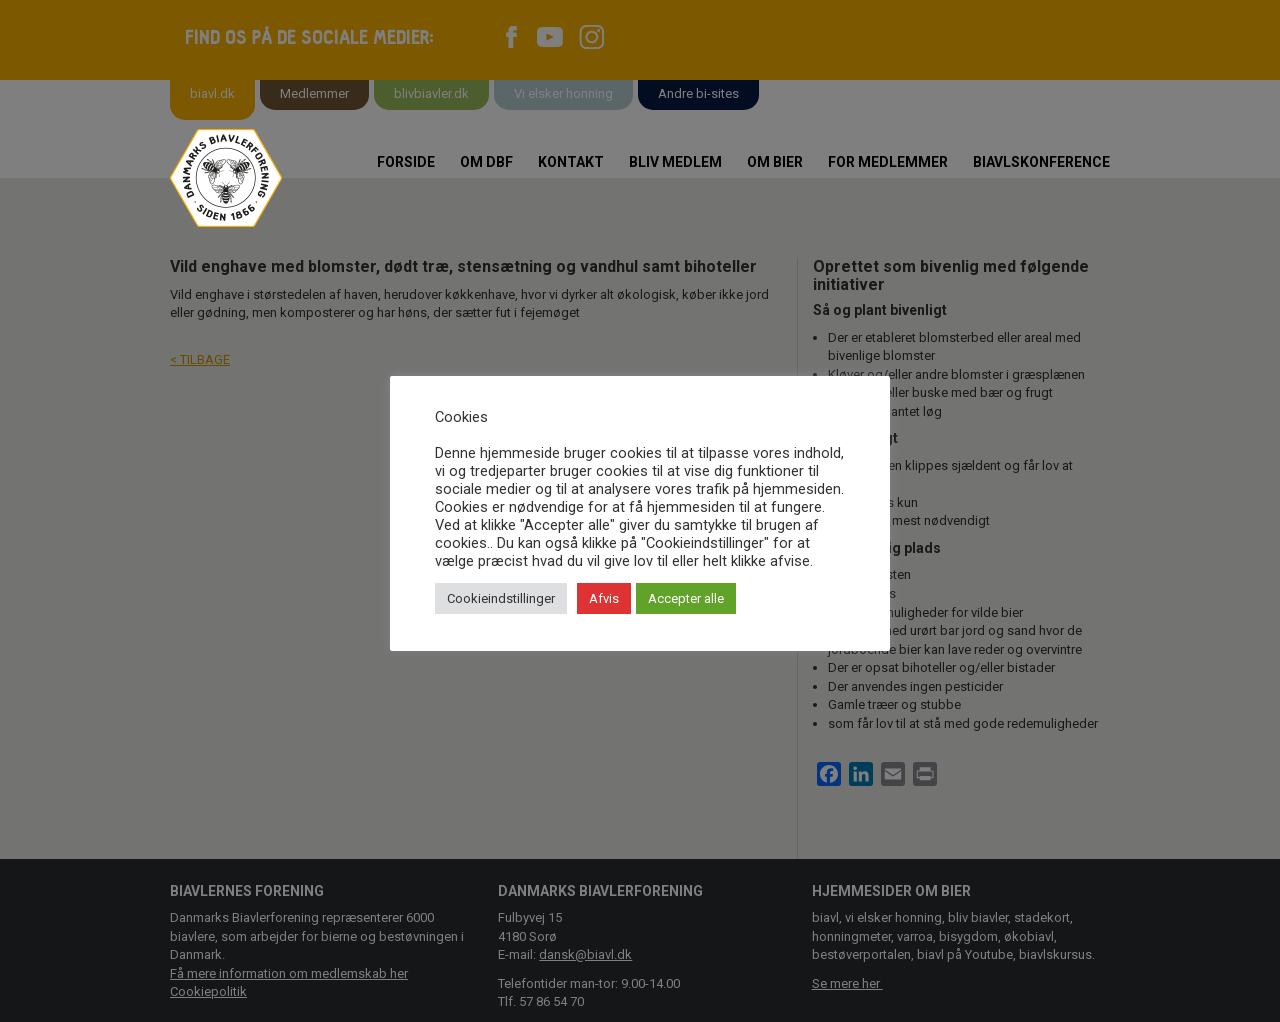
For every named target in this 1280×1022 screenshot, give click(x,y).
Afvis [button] (604, 598)
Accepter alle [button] (686, 598)
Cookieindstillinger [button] (501, 598)
